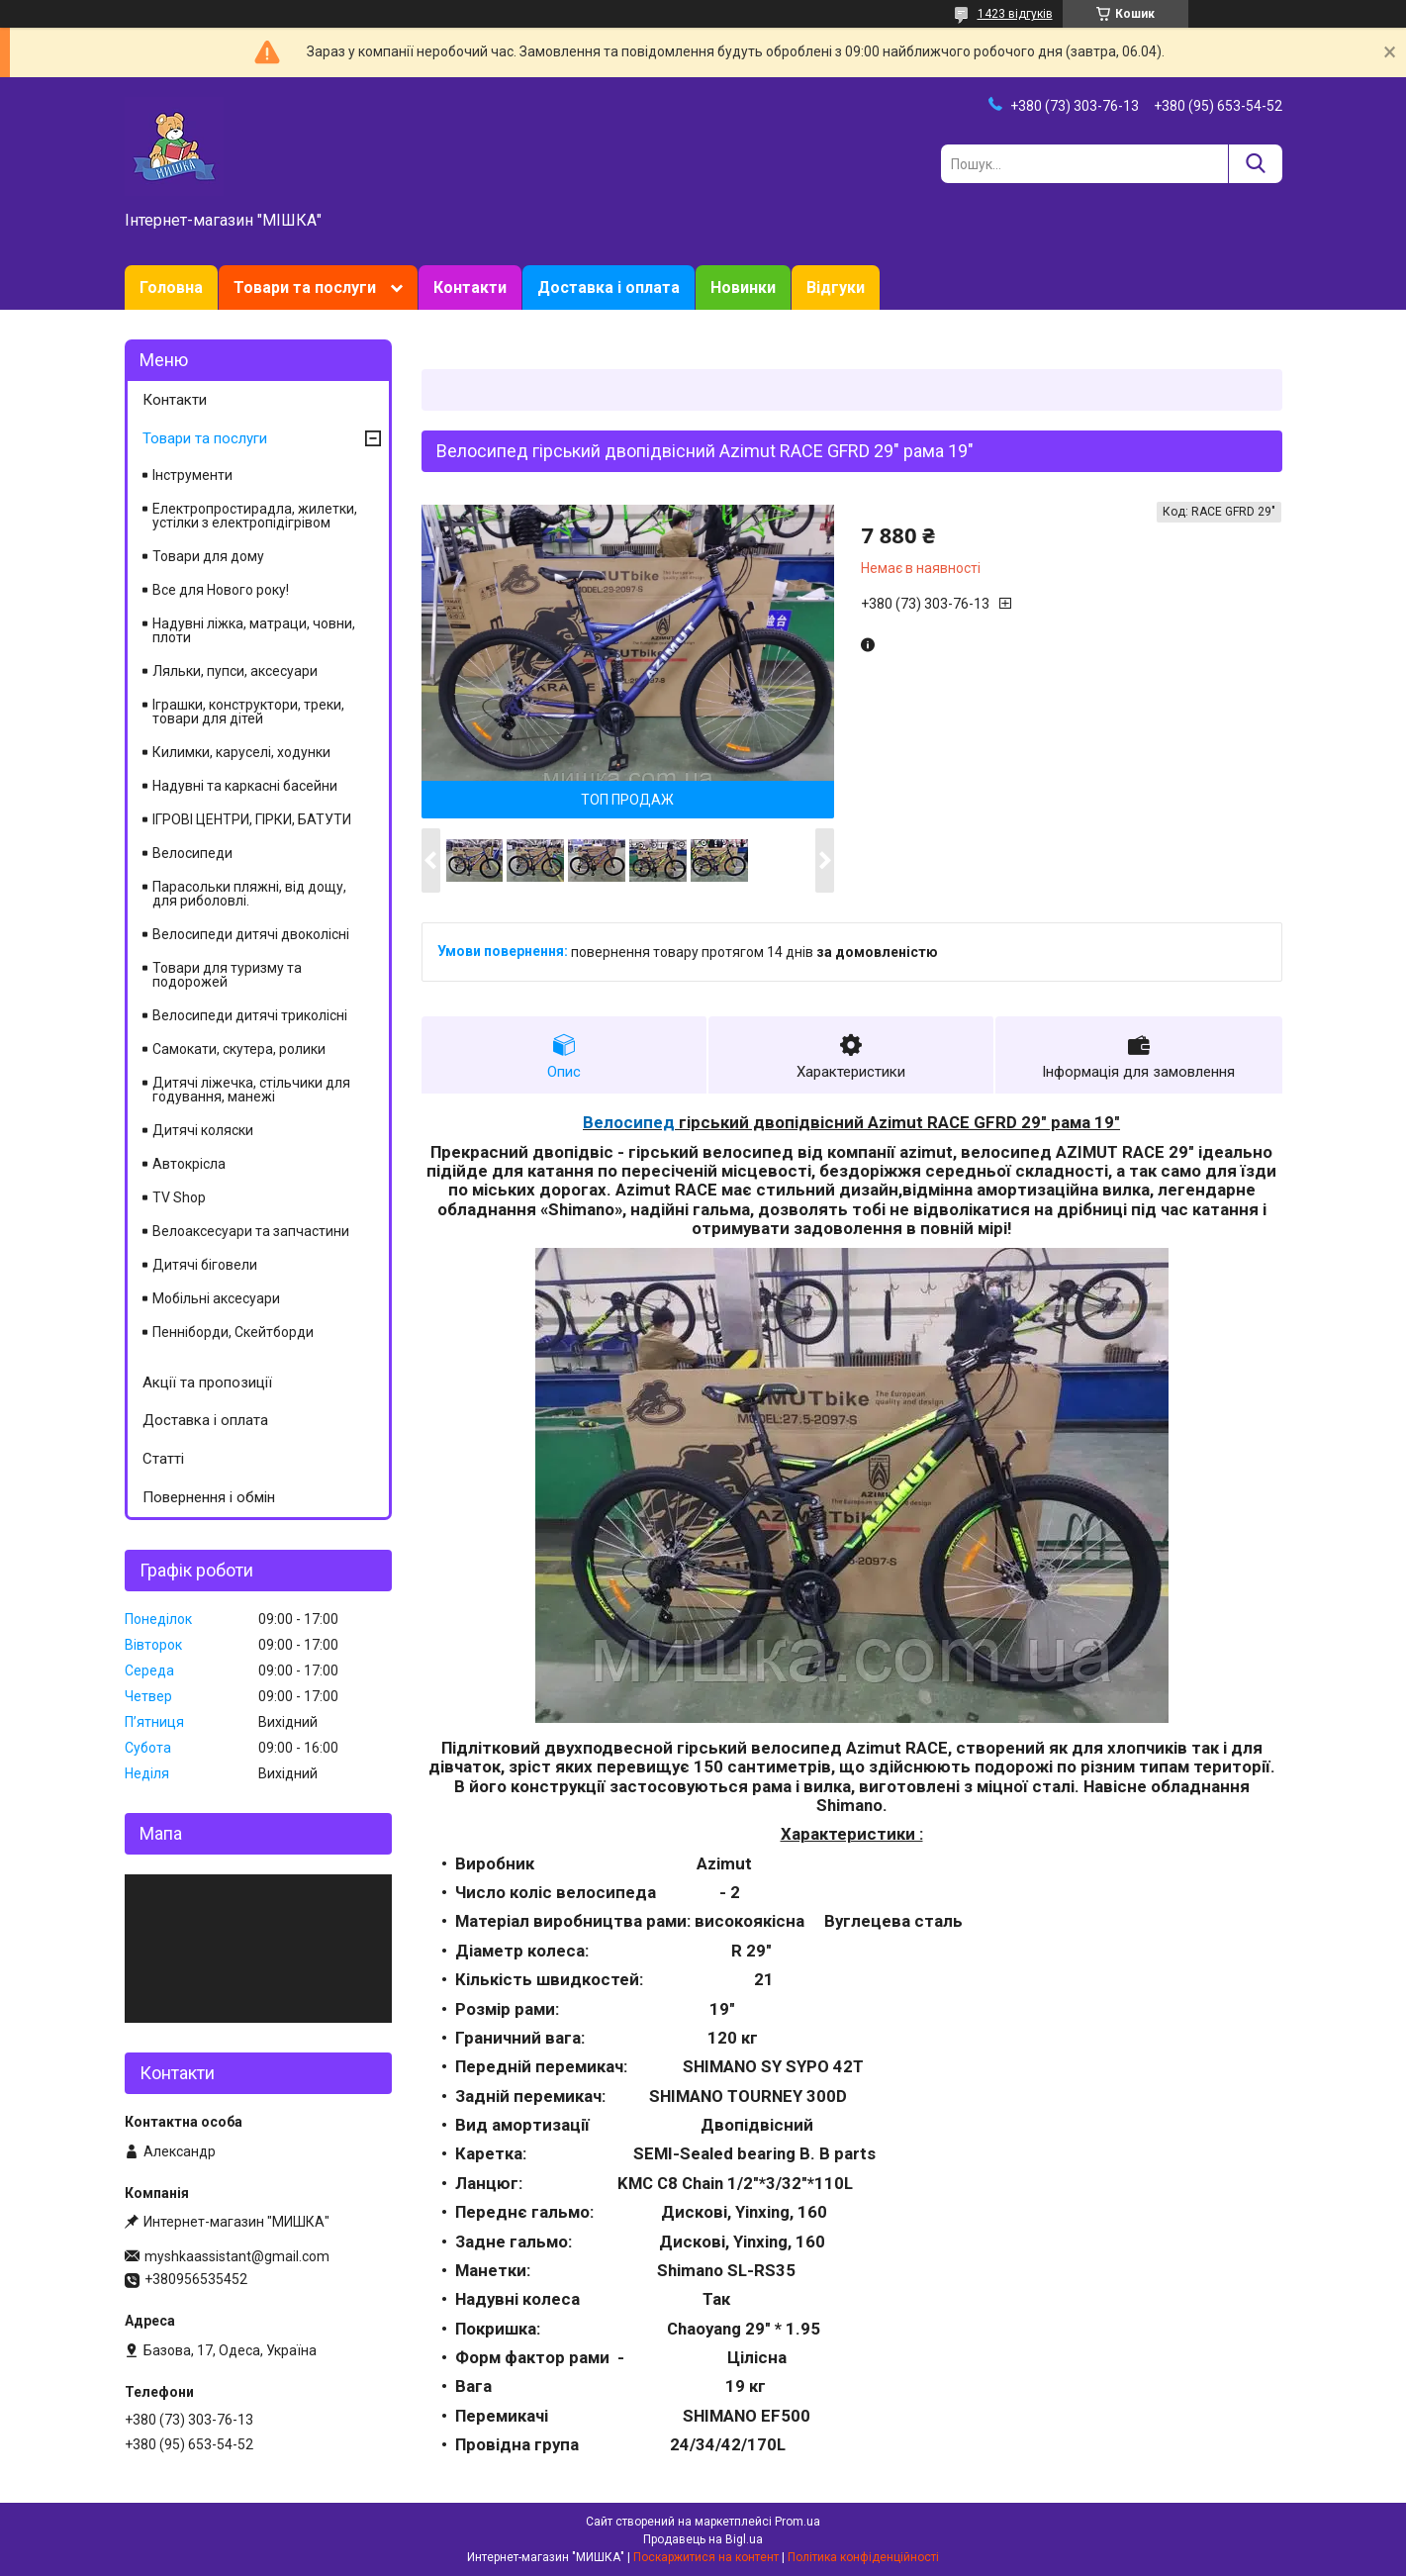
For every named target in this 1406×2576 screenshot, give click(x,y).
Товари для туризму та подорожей (227, 975)
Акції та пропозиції (207, 1382)
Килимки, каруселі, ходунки (241, 752)
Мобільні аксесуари (216, 1298)
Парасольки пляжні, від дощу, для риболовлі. (249, 893)
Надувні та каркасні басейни (244, 786)
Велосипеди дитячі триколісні (249, 1015)
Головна (171, 287)
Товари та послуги (305, 287)
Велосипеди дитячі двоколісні (250, 934)
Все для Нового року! (220, 590)
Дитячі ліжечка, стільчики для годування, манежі (251, 1089)
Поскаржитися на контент (706, 2557)
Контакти (470, 287)
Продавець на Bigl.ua (703, 2539)
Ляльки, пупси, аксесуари (235, 671)
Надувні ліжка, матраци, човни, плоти (253, 630)
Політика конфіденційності (863, 2557)
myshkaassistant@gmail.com (236, 2256)
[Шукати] (1255, 163)
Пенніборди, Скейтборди (233, 1332)
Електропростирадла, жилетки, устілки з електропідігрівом (254, 515)
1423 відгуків (1015, 14)
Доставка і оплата (608, 287)
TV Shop (179, 1197)
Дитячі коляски (202, 1130)
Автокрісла (189, 1164)
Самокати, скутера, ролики (239, 1049)
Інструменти (192, 475)
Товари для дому (208, 556)
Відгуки (835, 287)
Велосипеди (192, 853)
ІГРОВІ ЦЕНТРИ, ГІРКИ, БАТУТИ (251, 819)
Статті (163, 1459)
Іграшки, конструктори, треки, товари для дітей (248, 711)
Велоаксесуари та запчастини (250, 1231)
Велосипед (629, 1125)
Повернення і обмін (208, 1497)
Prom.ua (797, 2521)
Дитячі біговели (204, 1265)
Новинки (743, 287)
